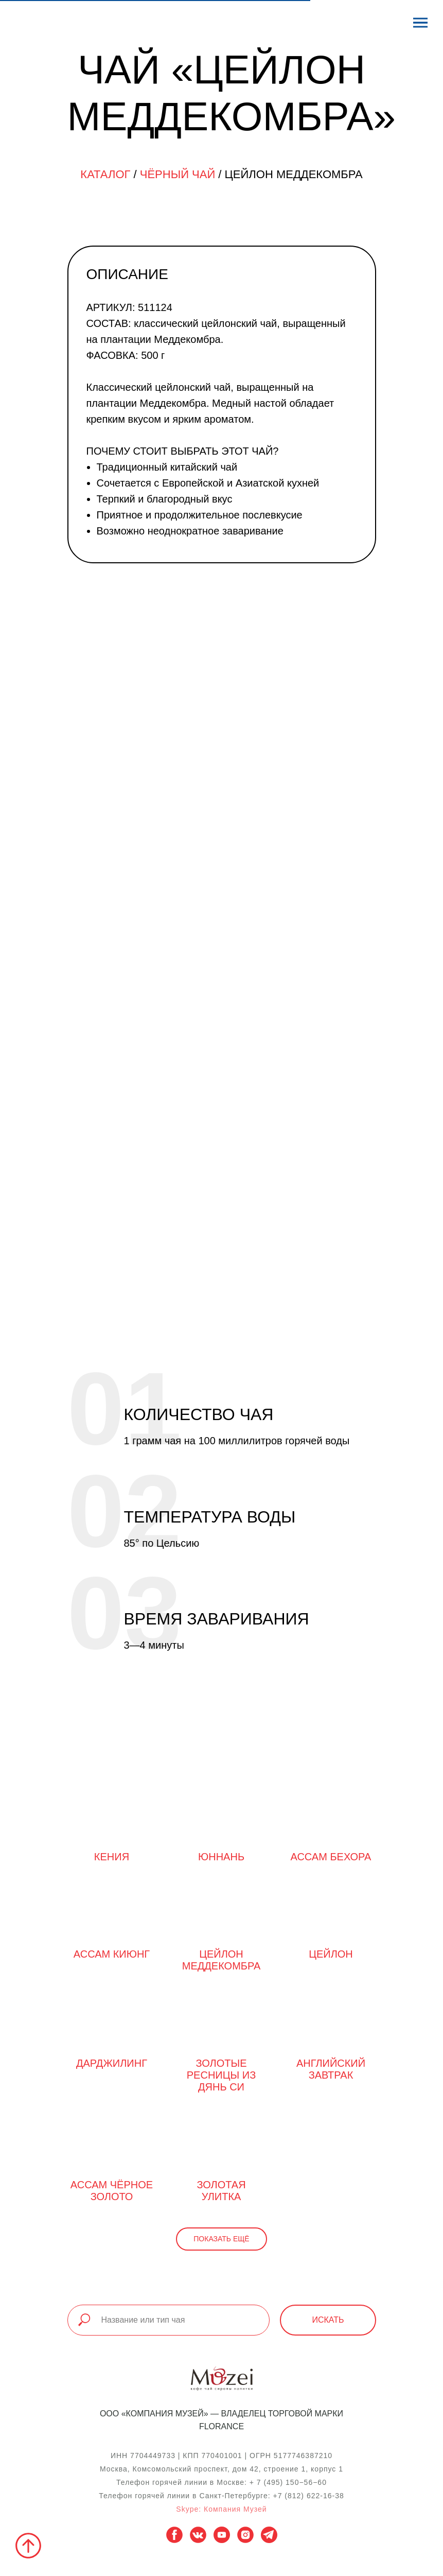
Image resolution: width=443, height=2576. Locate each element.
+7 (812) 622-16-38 (308, 2496)
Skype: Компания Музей (221, 2509)
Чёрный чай (177, 174)
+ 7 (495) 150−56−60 (288, 2482)
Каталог (105, 174)
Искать (328, 2319)
